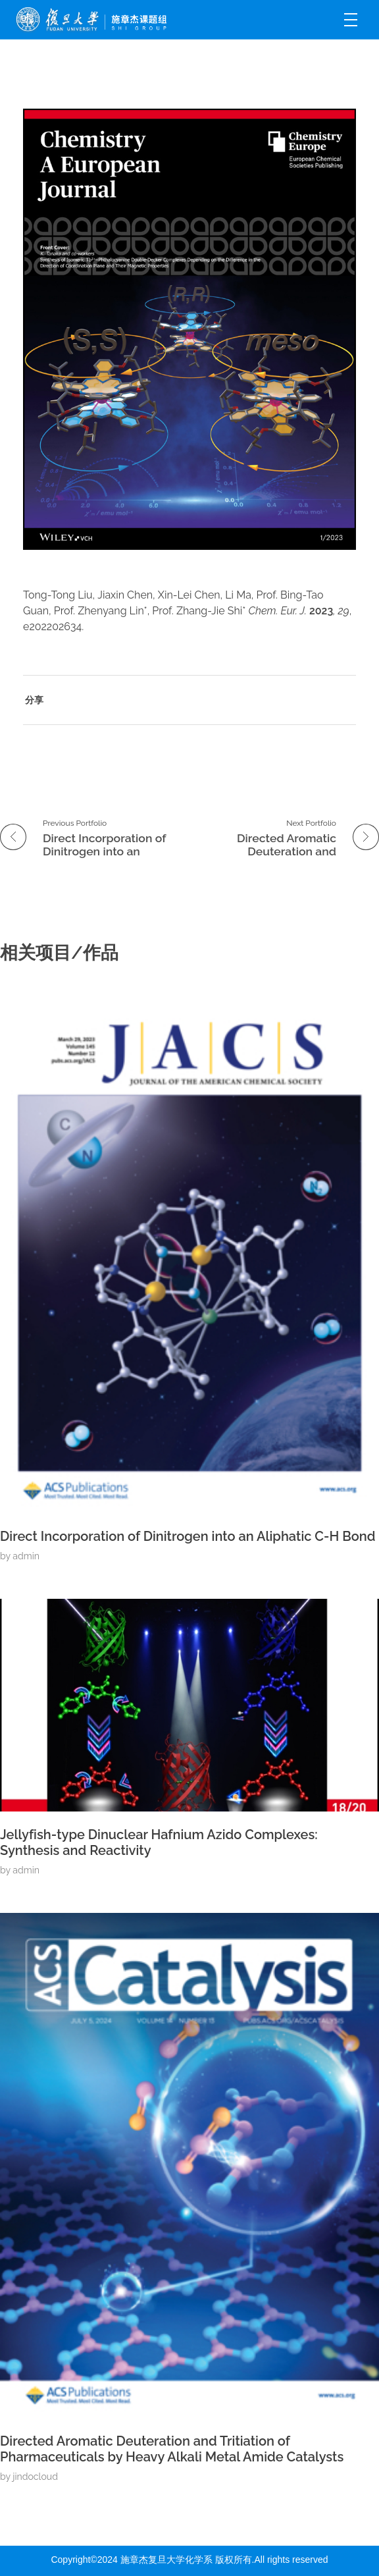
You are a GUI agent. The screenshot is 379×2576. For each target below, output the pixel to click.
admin (26, 1556)
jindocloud (35, 2476)
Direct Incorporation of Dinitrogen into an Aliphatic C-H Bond (187, 1536)
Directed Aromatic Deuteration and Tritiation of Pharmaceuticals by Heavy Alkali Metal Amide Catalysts (171, 2449)
